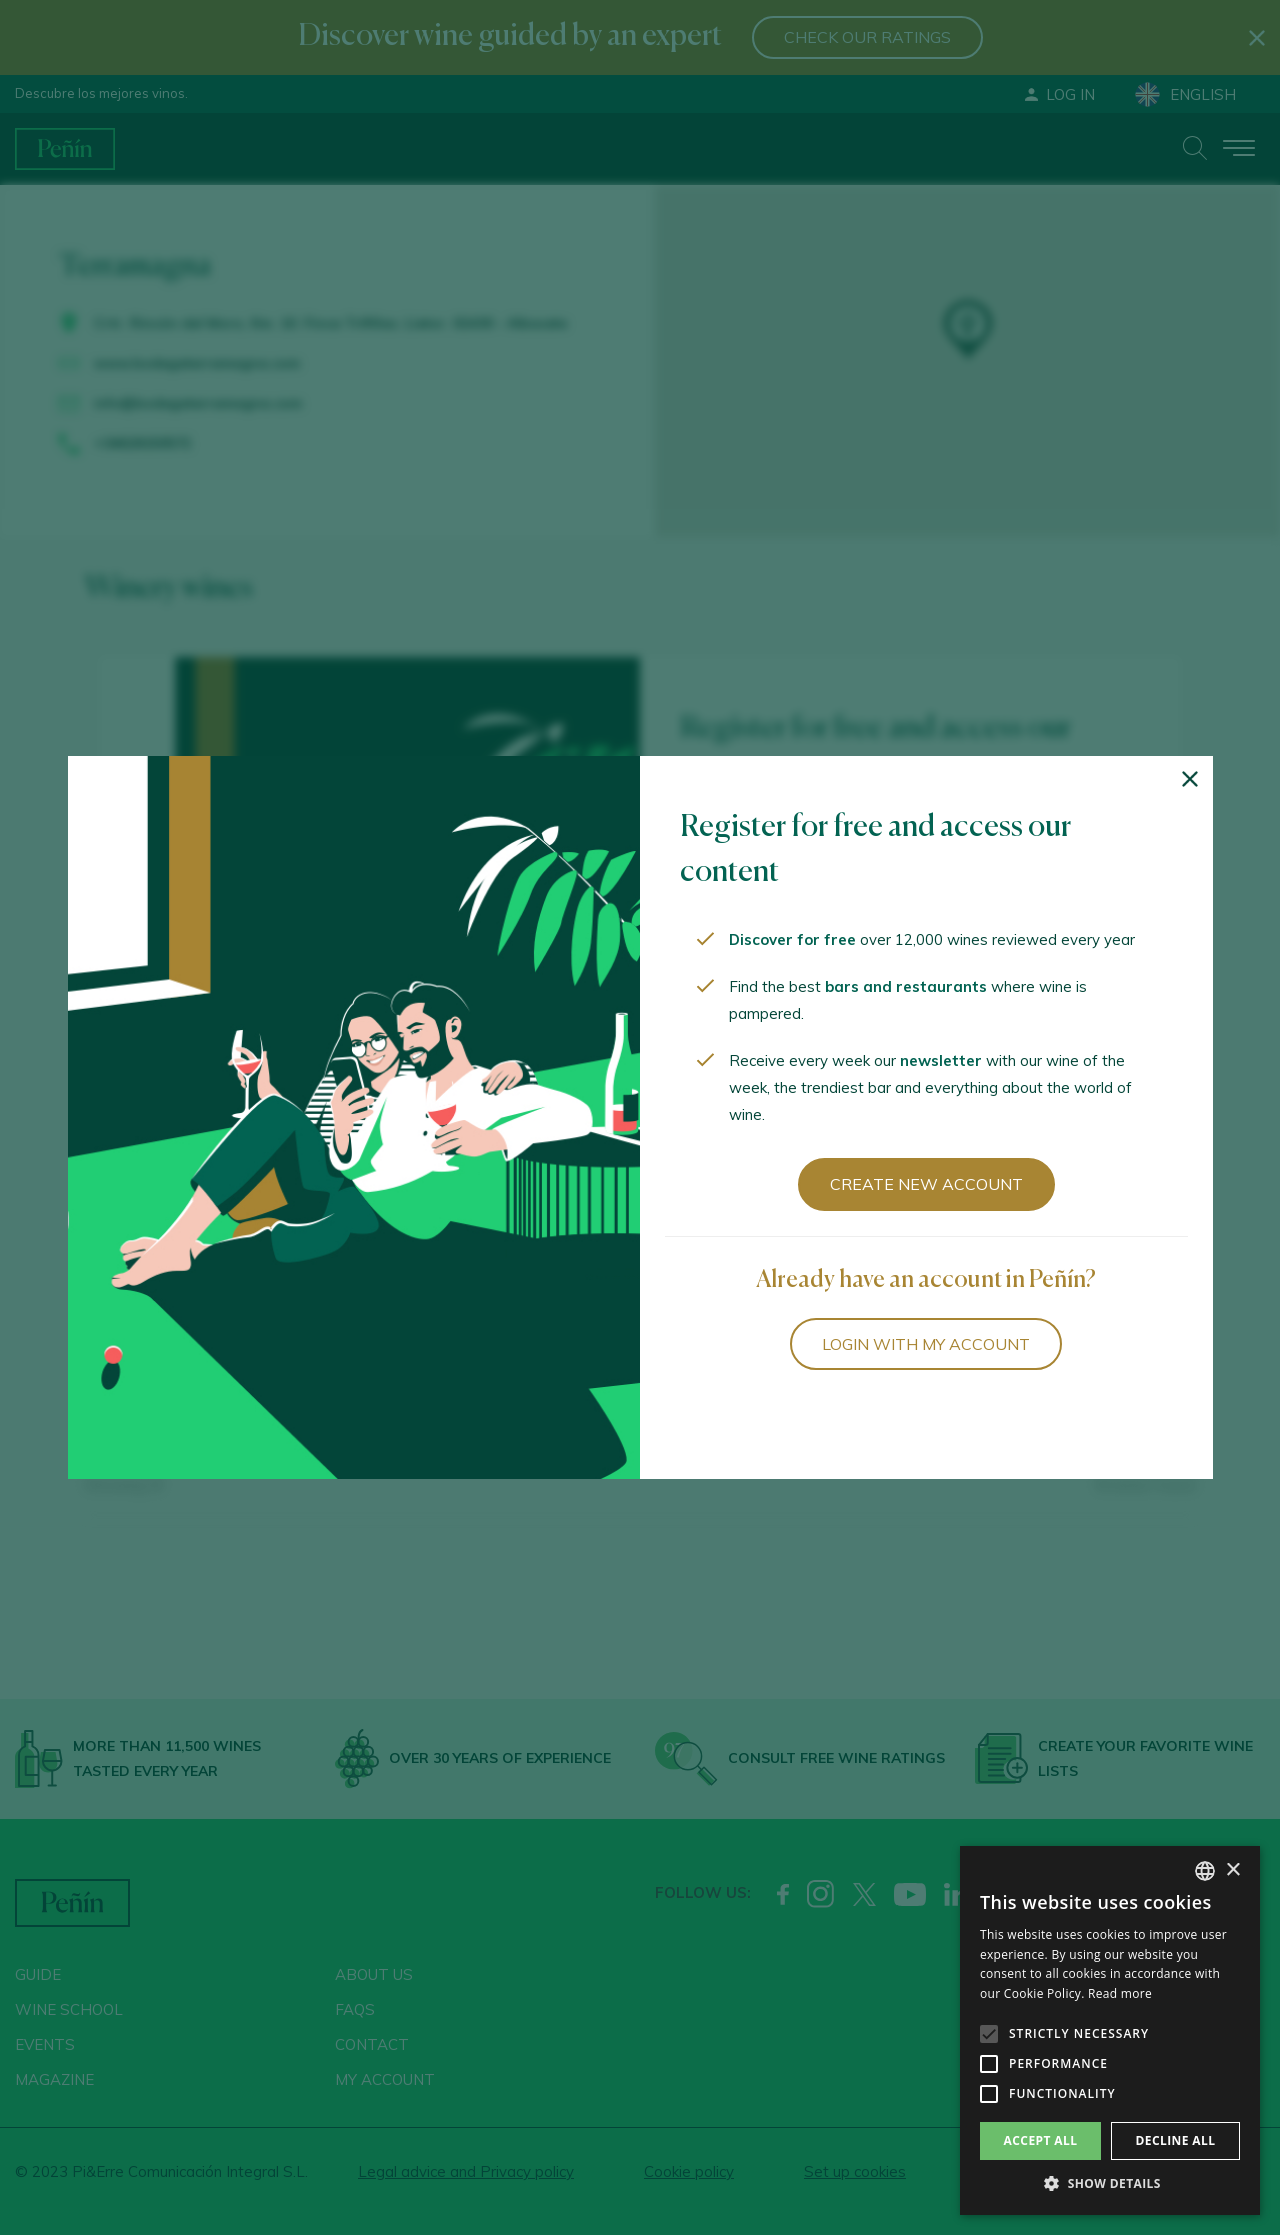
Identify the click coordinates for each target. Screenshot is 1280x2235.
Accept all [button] (1041, 2140)
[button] (1110, 2184)
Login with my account (926, 1344)
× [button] (1232, 1870)
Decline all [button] (1176, 2140)
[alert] (1110, 2030)
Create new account (926, 1184)
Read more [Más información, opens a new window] (1120, 1993)
